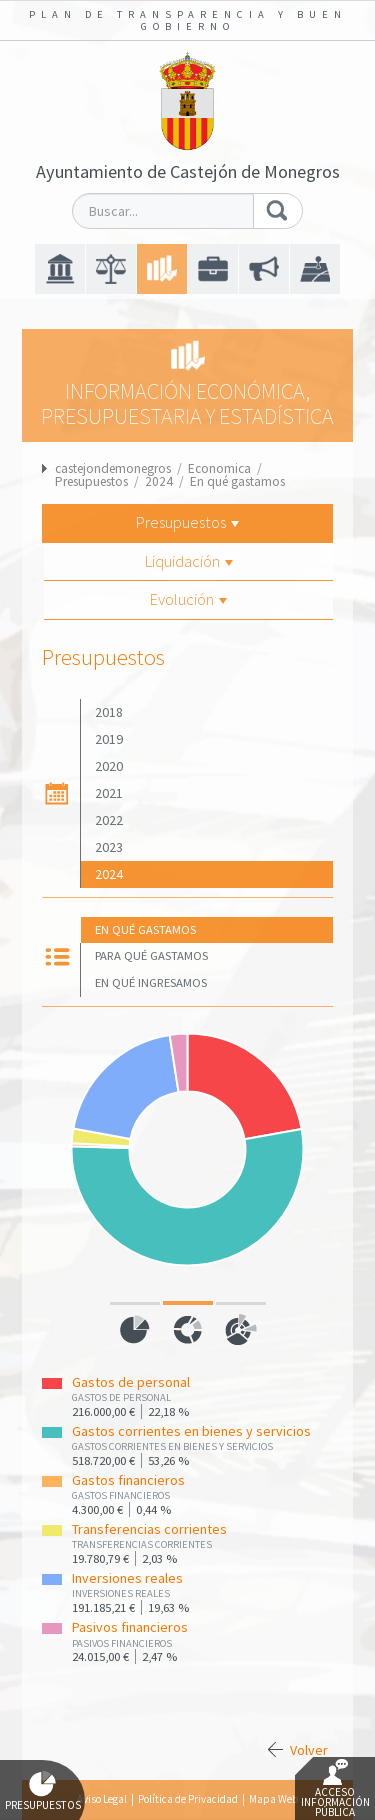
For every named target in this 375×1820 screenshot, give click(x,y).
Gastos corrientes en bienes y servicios (191, 1431)
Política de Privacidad (188, 1799)
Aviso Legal (102, 1799)
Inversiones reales (127, 1578)
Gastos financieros (128, 1480)
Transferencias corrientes (149, 1529)
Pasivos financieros (130, 1627)
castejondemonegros (113, 468)
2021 (109, 793)
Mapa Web (273, 1799)
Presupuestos (91, 481)
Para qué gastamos (151, 955)
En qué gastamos (237, 481)
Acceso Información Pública (335, 1789)
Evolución (188, 599)
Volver (309, 1750)
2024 (159, 481)
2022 (109, 820)
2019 (109, 739)
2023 (109, 847)
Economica (219, 468)
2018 (109, 712)
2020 (109, 766)
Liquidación (189, 561)
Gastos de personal (131, 1382)
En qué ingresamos (151, 982)
